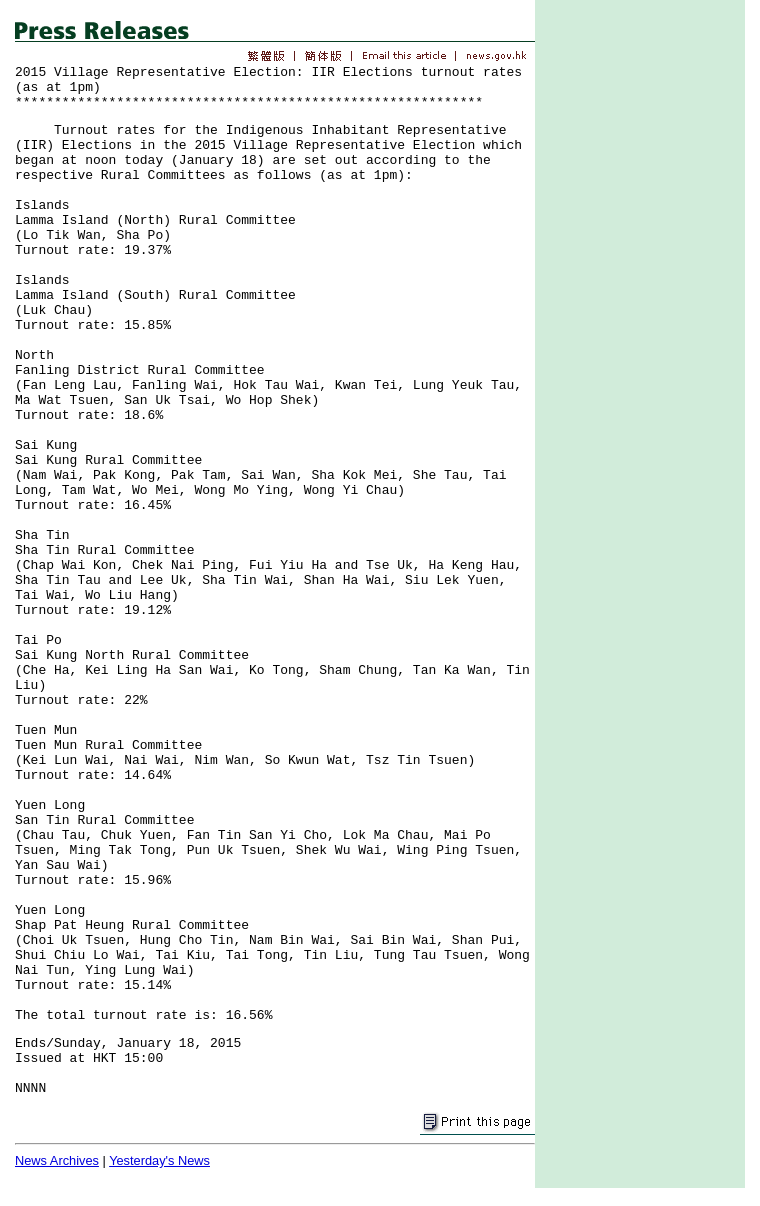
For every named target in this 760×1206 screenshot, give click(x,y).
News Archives (57, 1160)
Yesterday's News (159, 1160)
